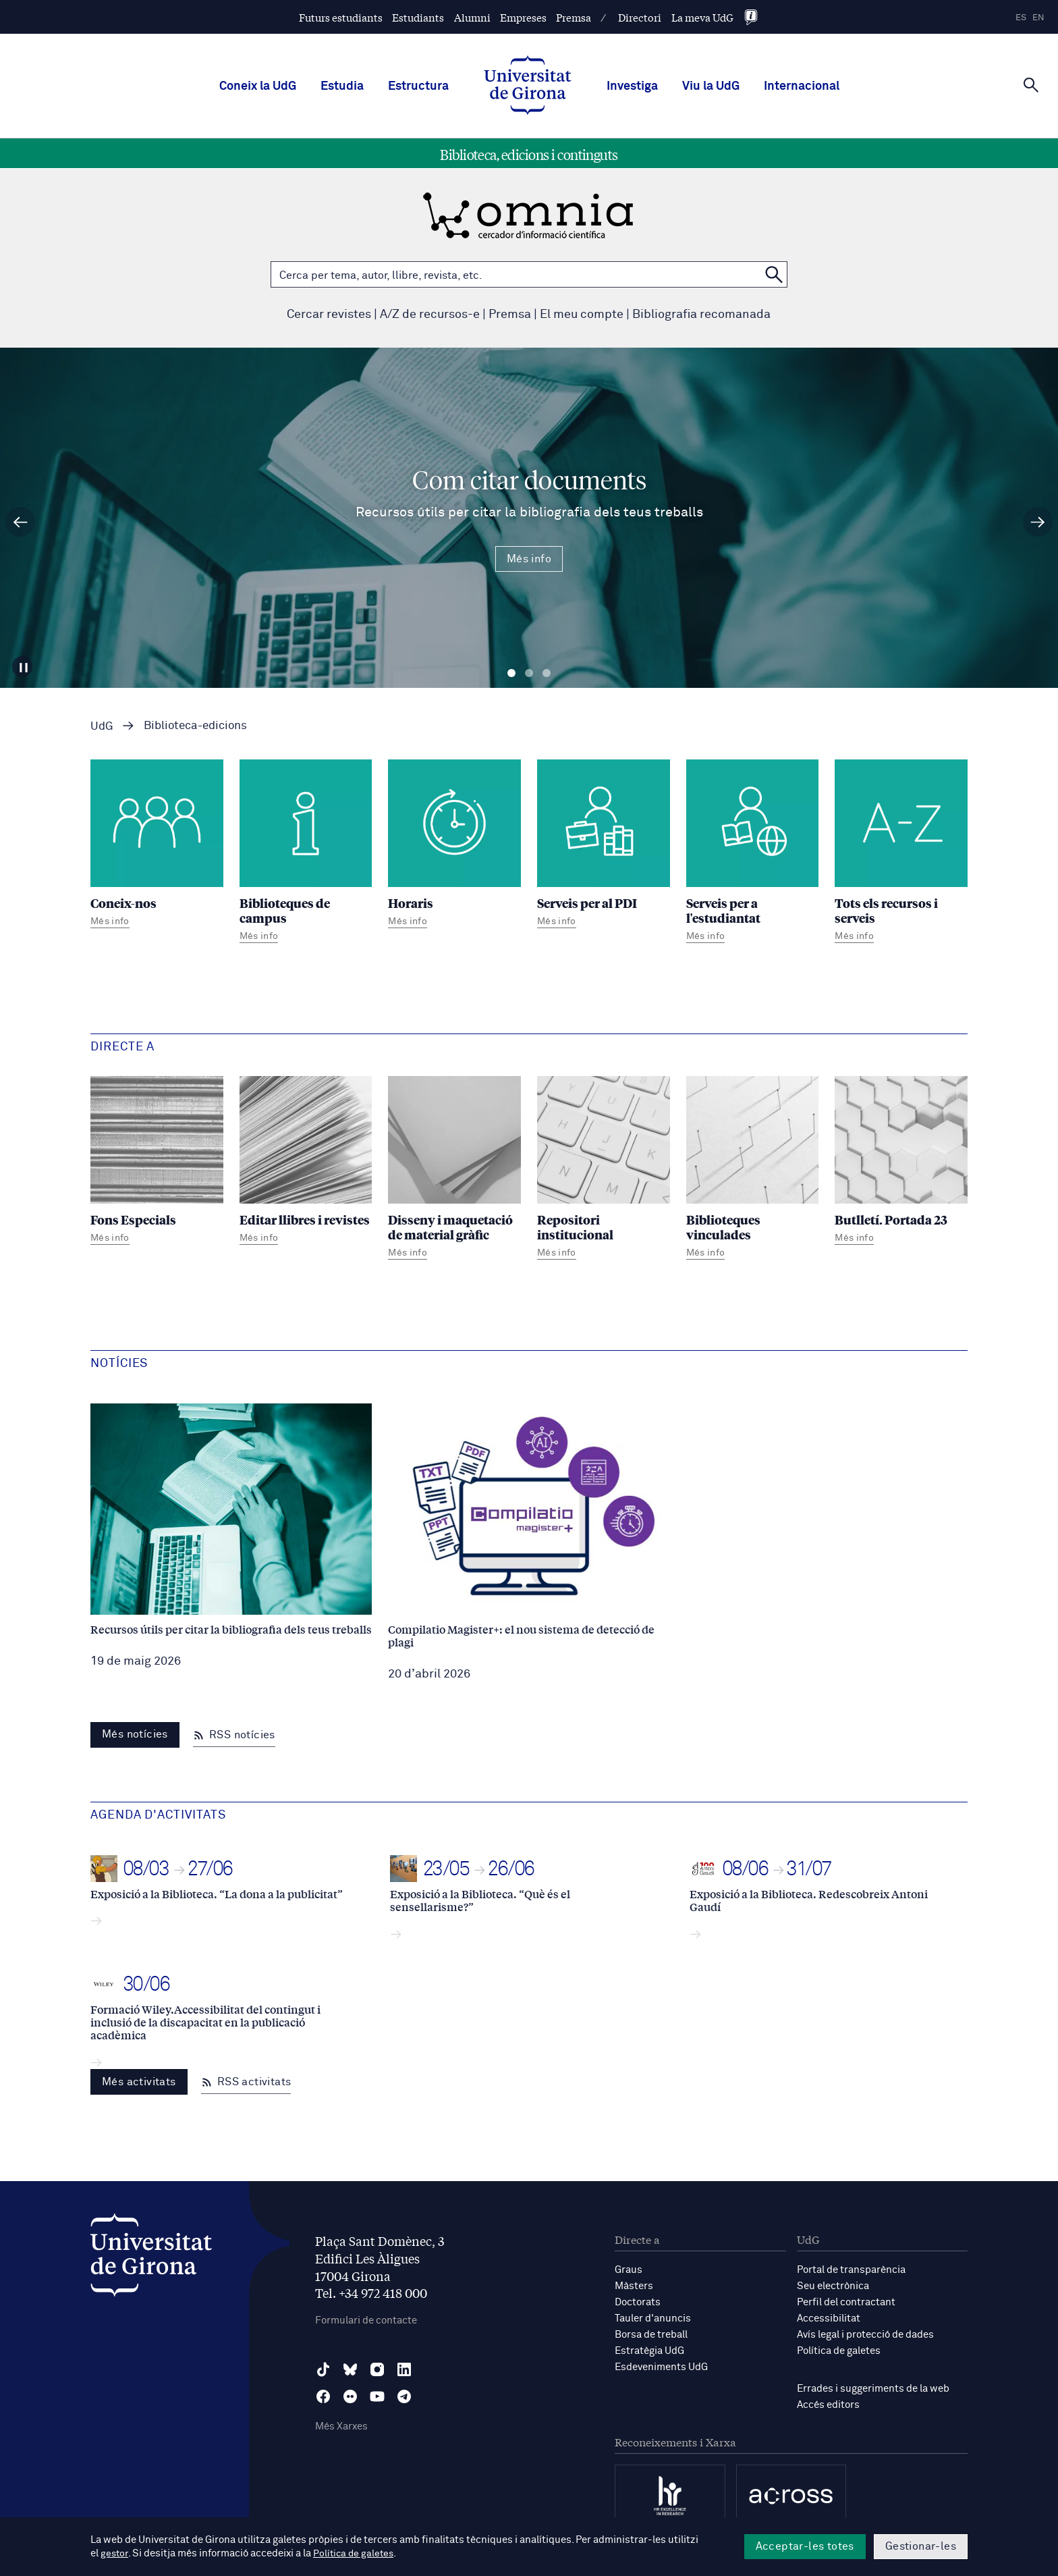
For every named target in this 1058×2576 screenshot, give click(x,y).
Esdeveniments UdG (661, 2367)
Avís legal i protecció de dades (865, 2335)
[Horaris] (454, 845)
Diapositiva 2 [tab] (529, 673)
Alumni (472, 17)
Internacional (801, 86)
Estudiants (418, 17)
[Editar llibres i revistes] (306, 1162)
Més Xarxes (341, 2426)
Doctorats (638, 2302)
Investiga (632, 86)
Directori (639, 17)
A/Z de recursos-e (430, 314)
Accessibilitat (828, 2318)
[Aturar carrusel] (24, 664)
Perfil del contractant (846, 2302)
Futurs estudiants (341, 17)
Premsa (573, 17)
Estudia (342, 86)
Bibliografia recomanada (701, 314)
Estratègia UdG (649, 2351)
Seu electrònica (833, 2286)
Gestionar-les (920, 2546)
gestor (115, 2553)
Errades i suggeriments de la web (873, 2389)
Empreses (523, 17)
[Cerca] (1031, 85)
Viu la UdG (711, 86)
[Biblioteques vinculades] (752, 1170)
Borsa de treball (651, 2335)
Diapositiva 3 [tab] (546, 673)
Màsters (634, 2286)
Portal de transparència (851, 2270)
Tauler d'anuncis (653, 2318)
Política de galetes (839, 2351)
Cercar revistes (329, 314)
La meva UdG (702, 17)
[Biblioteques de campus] (306, 853)
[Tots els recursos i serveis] (901, 853)
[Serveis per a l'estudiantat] (752, 853)
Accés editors (828, 2405)
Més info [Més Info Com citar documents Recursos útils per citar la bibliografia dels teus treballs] (529, 559)
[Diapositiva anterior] (20, 522)
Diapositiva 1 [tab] (511, 673)
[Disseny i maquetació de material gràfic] (454, 1170)
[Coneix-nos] (156, 845)
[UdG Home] (528, 86)
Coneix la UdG (257, 86)
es (1020, 18)
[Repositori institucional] (603, 1170)
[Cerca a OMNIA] (773, 274)
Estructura (418, 86)
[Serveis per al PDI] (603, 845)
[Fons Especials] (156, 1162)
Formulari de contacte (366, 2320)
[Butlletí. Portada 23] (901, 1162)
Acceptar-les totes (805, 2546)
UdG (101, 726)
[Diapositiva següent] (1038, 522)
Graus (628, 2270)
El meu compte (581, 314)
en (1038, 18)
